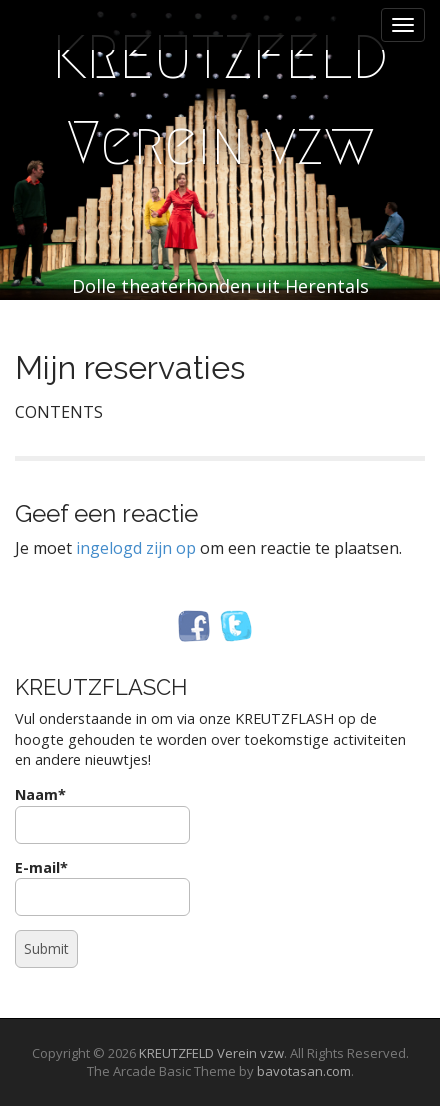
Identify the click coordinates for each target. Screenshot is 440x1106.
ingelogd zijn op (136, 548)
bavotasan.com (304, 1071)
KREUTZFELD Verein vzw (220, 100)
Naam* (102, 814)
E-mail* (102, 887)
